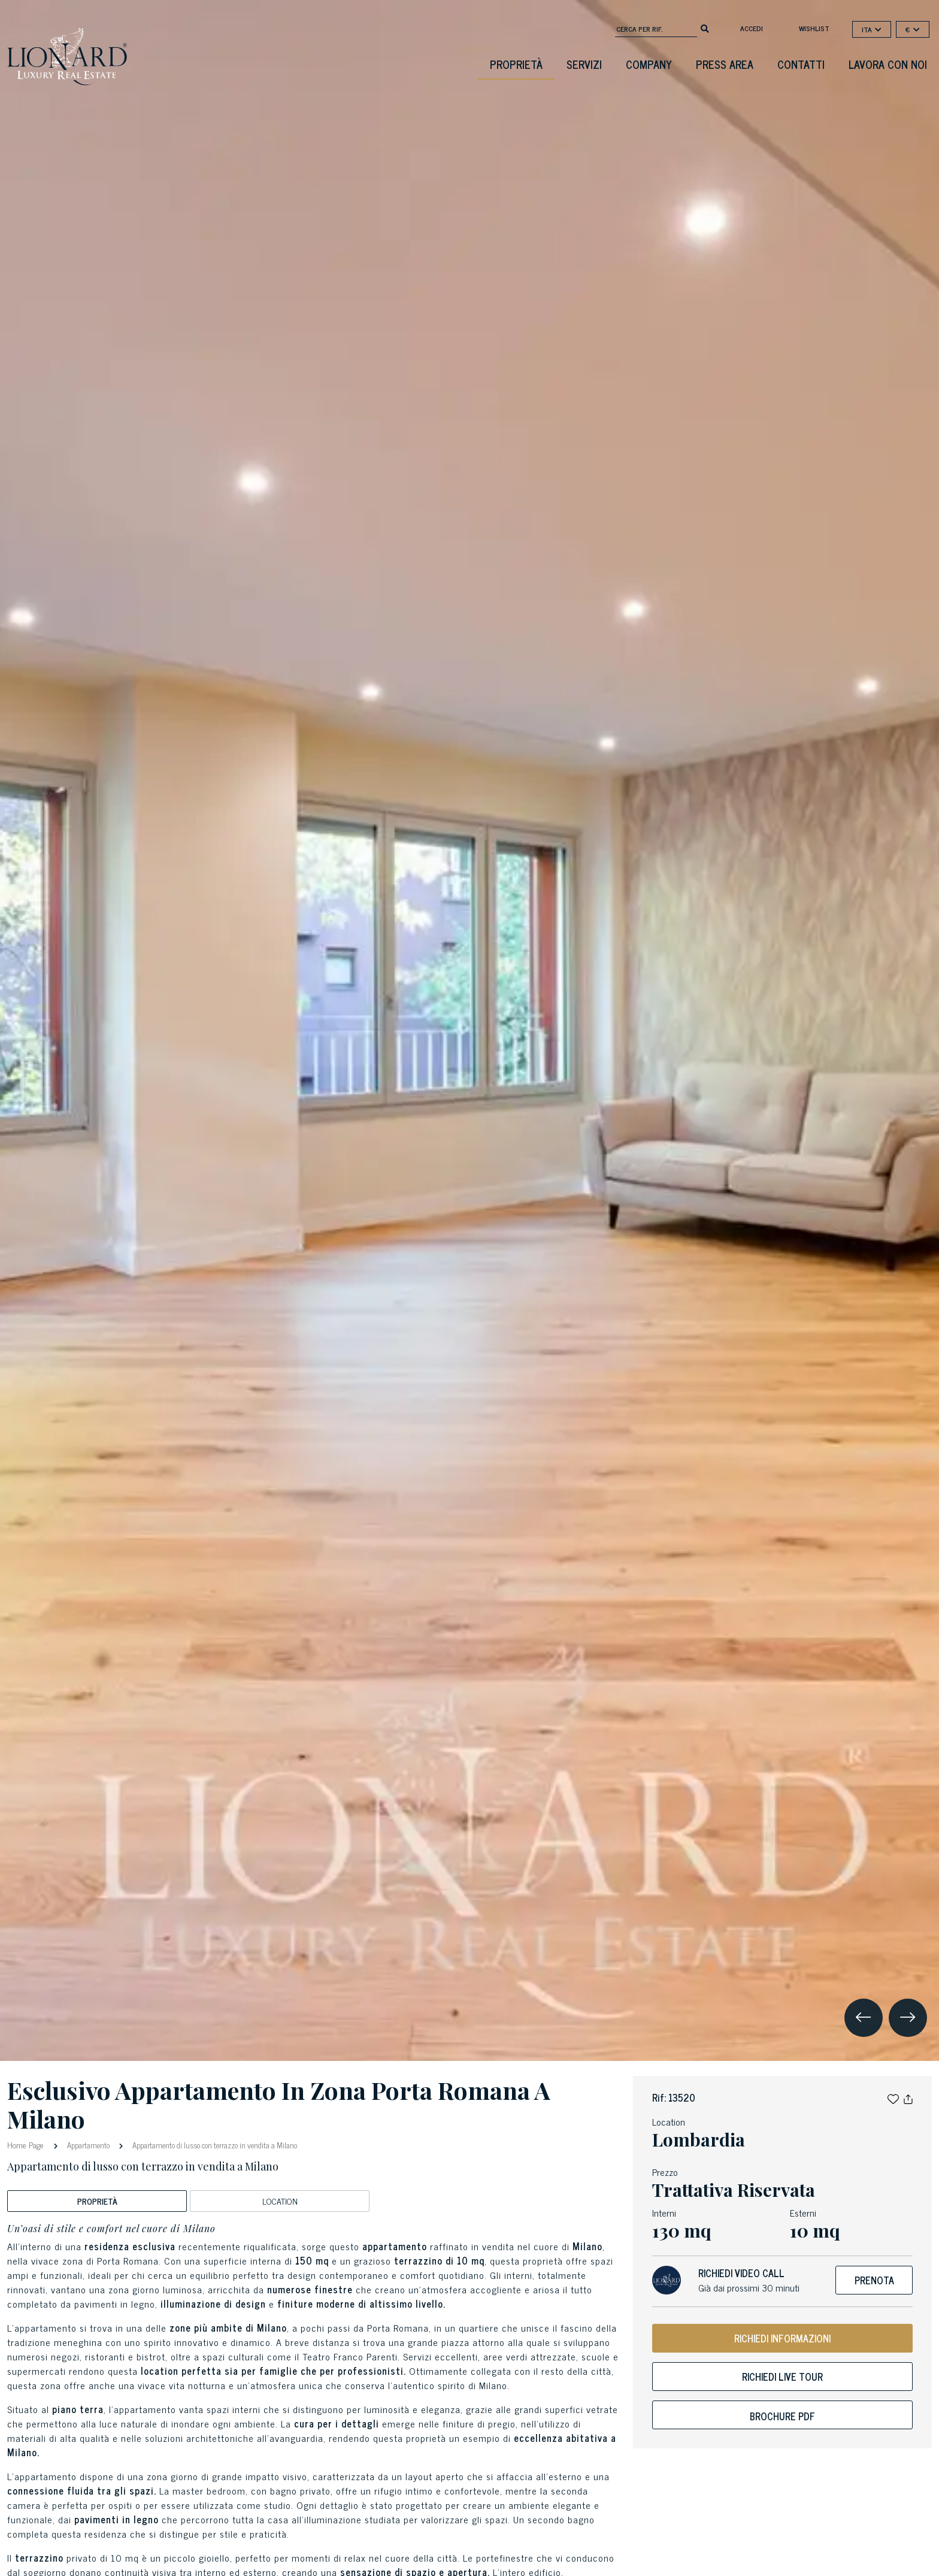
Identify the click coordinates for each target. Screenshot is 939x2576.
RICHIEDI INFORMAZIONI (782, 2338)
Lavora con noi (888, 64)
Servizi (584, 64)
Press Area (724, 64)
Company (649, 64)
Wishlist (814, 28)
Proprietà (516, 64)
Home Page (26, 2144)
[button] (893, 2097)
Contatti (801, 64)
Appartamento (88, 2145)
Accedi (751, 28)
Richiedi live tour (782, 2376)
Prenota (874, 2280)
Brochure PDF (782, 2416)
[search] (705, 27)
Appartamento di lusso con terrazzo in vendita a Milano (214, 2145)
